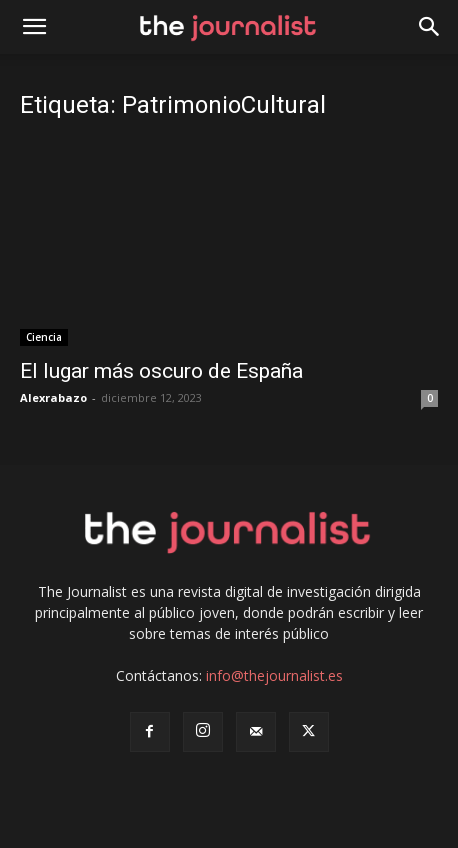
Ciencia (44, 337)
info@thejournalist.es (274, 675)
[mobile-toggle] (34, 27)
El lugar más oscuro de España (161, 371)
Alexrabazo (53, 397)
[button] (430, 27)
